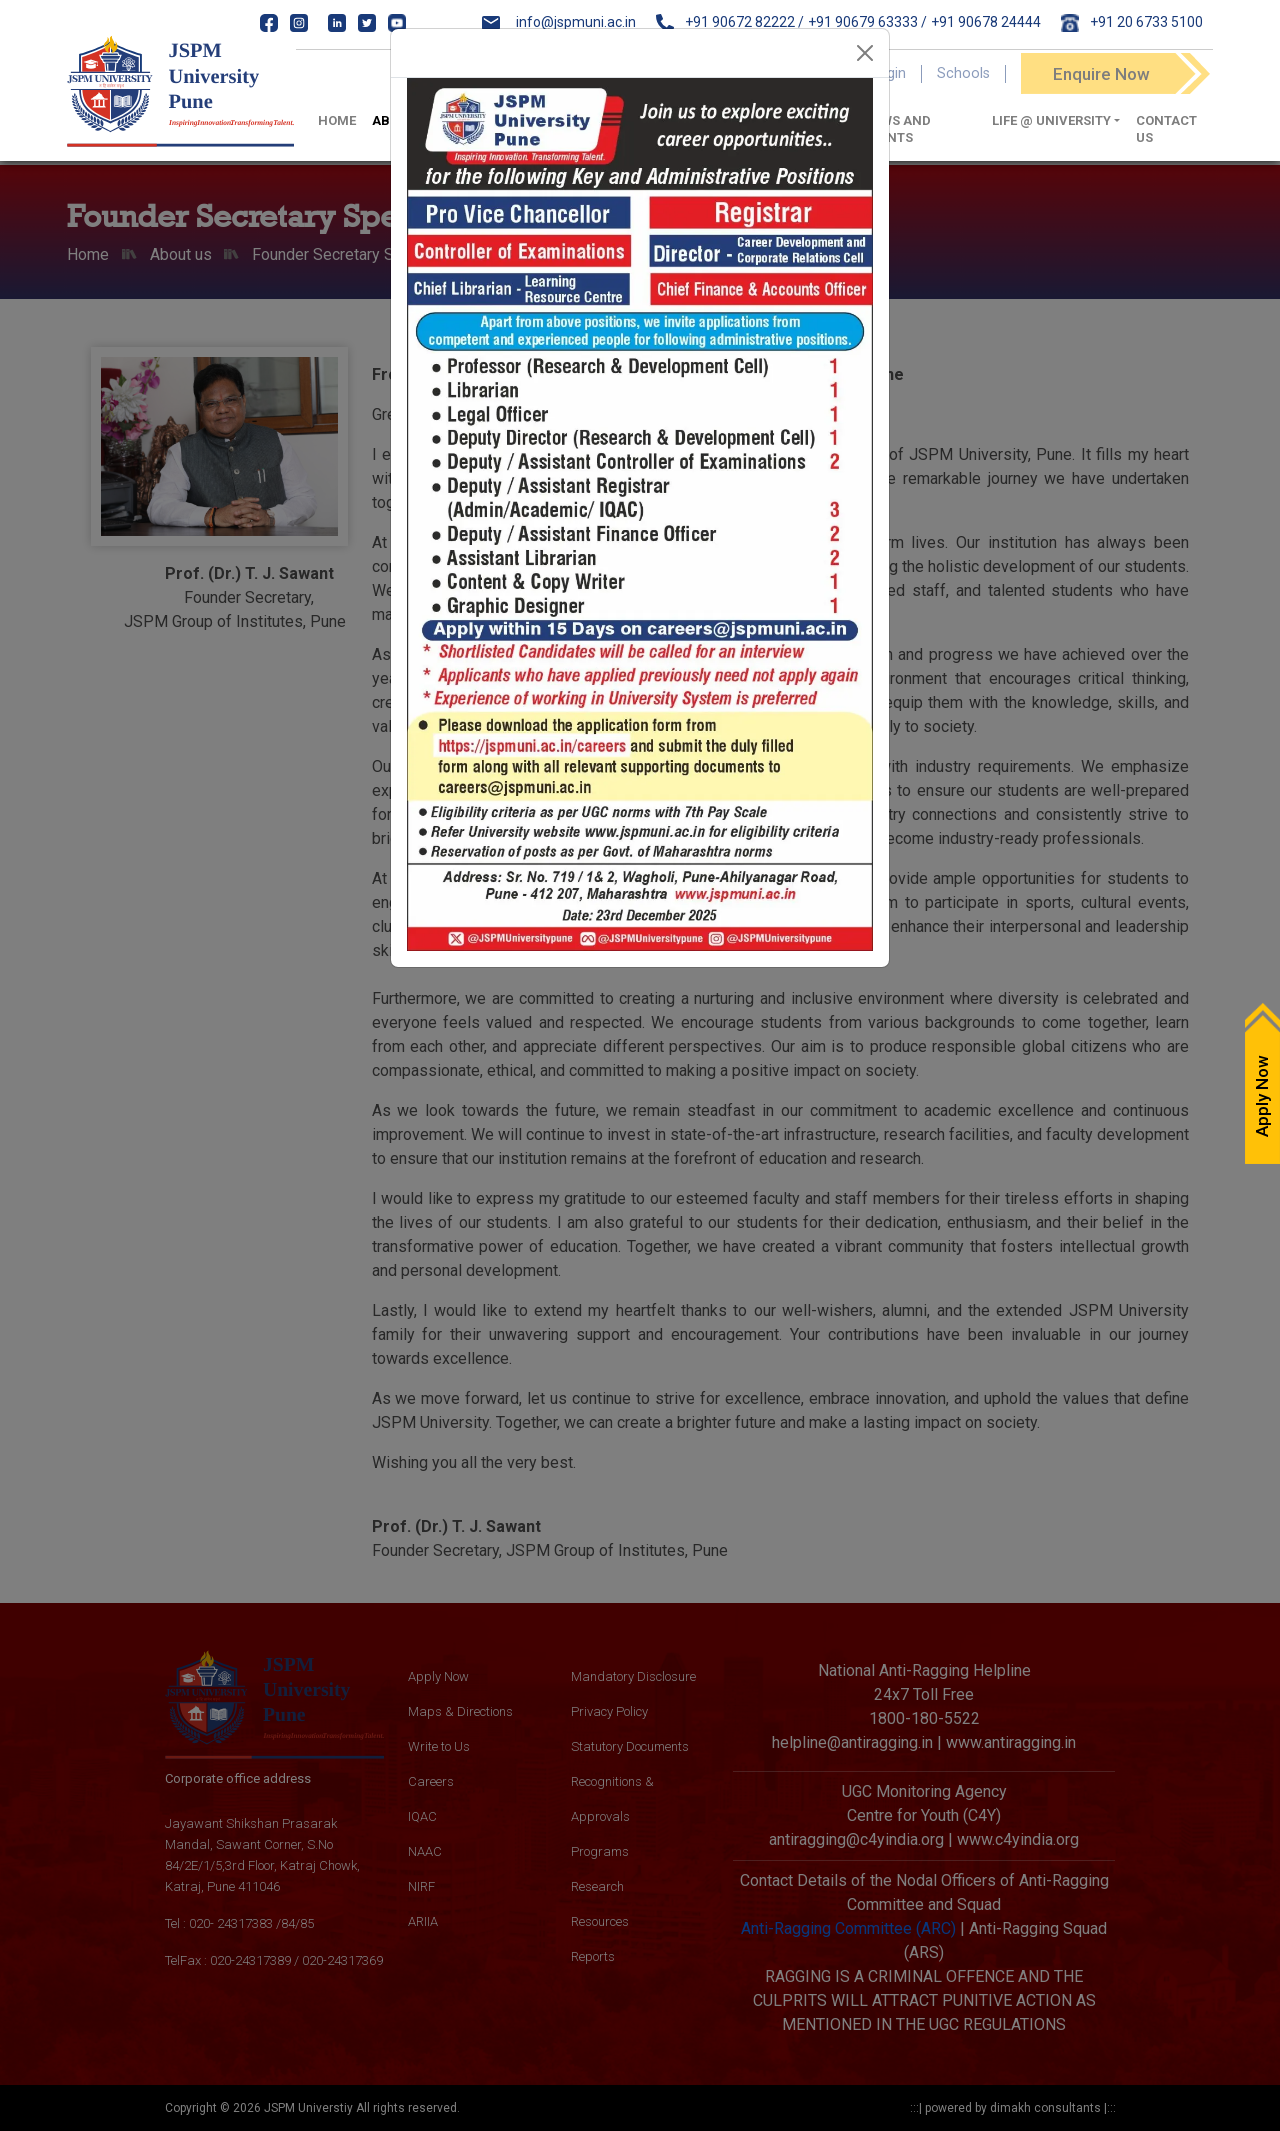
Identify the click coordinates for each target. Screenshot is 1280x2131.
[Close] (865, 53)
